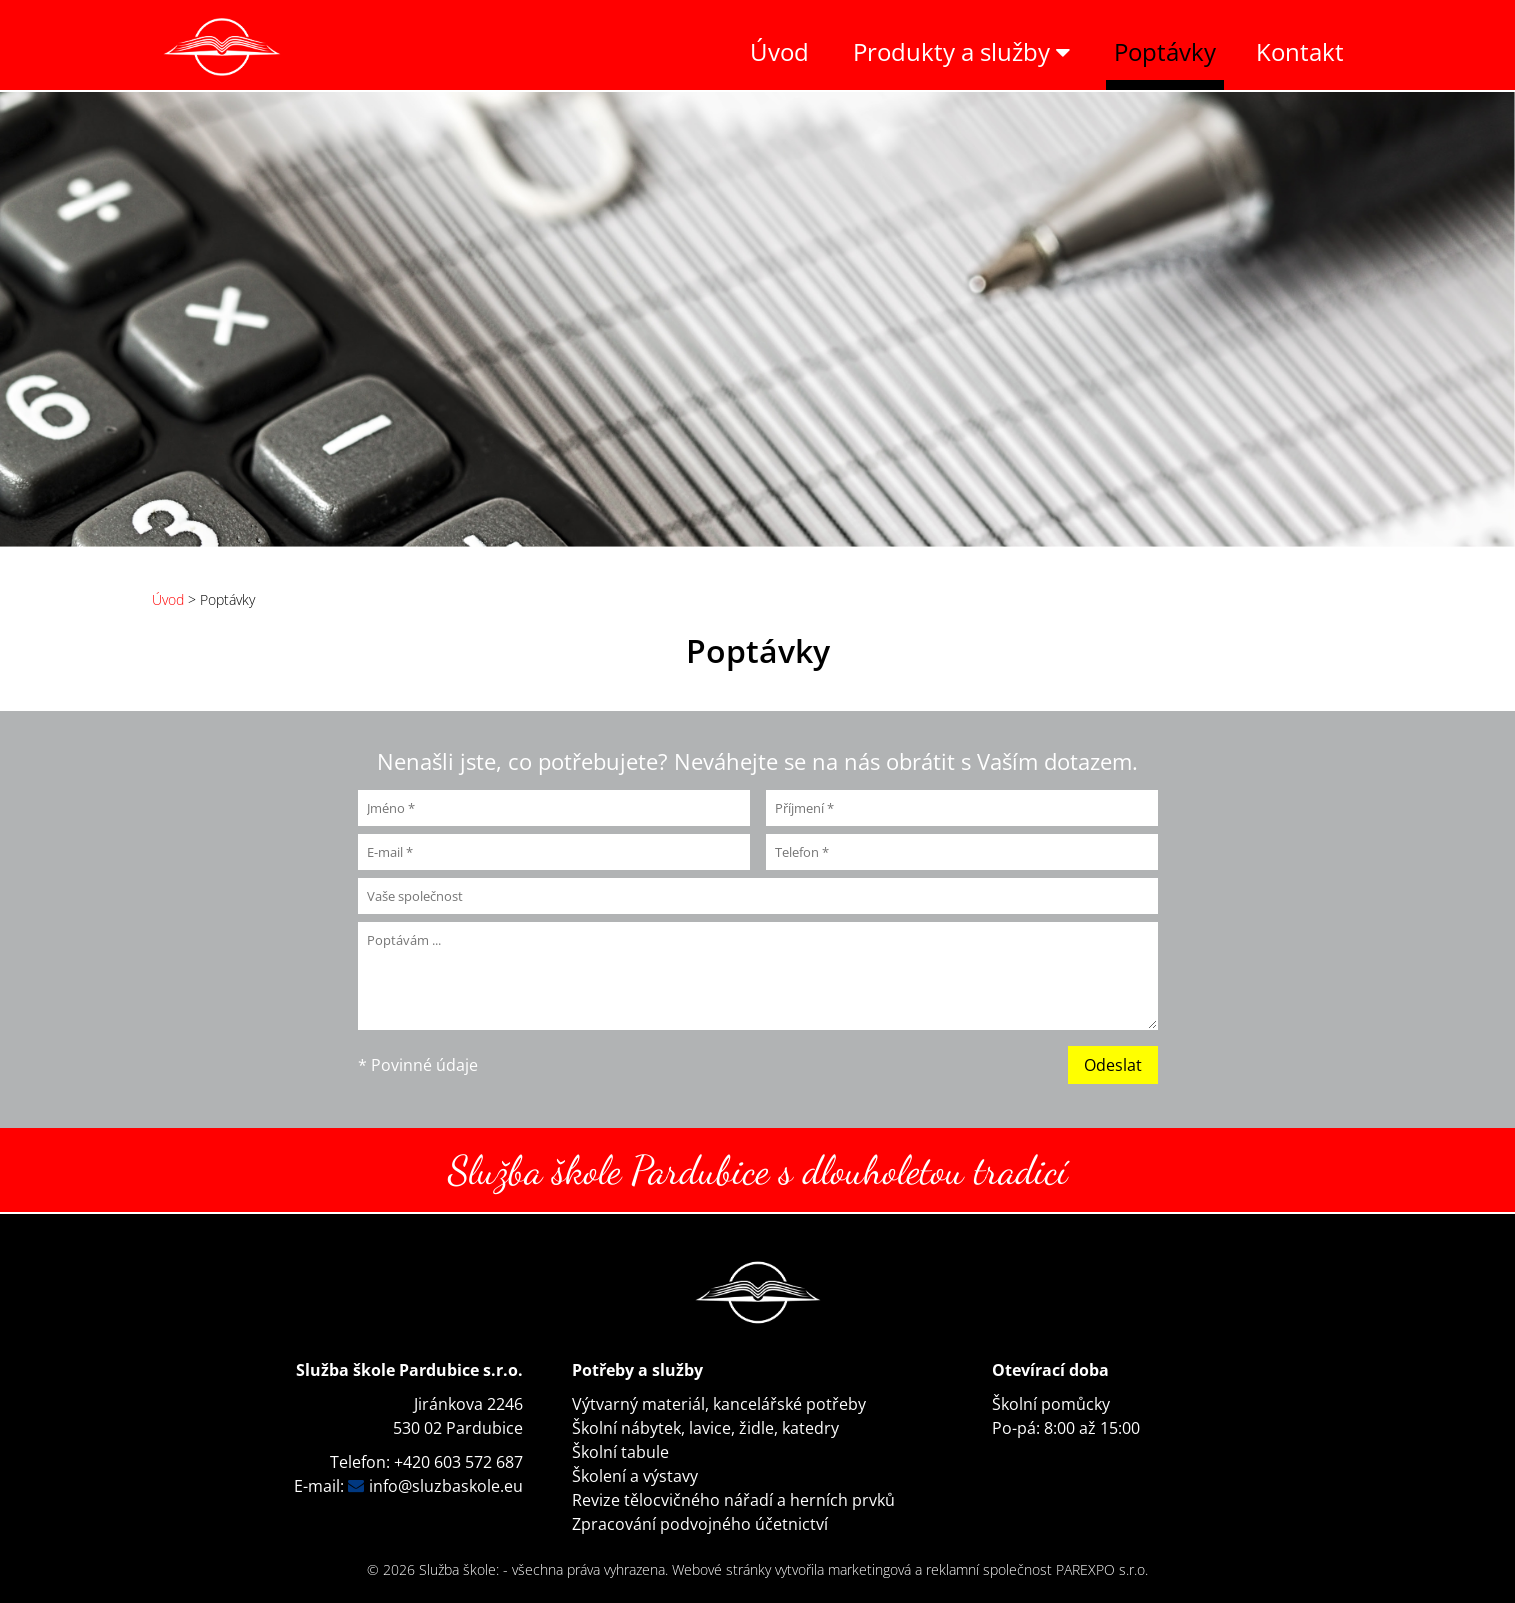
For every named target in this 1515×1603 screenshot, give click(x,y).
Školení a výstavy (635, 1476)
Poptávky (1165, 51)
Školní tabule (620, 1452)
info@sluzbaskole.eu (446, 1486)
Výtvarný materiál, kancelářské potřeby (719, 1404)
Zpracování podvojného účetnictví (700, 1524)
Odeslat (1113, 1065)
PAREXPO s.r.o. (1102, 1569)
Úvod (779, 51)
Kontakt (1300, 51)
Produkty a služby (961, 51)
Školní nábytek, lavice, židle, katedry (705, 1428)
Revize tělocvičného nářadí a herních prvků (733, 1500)
